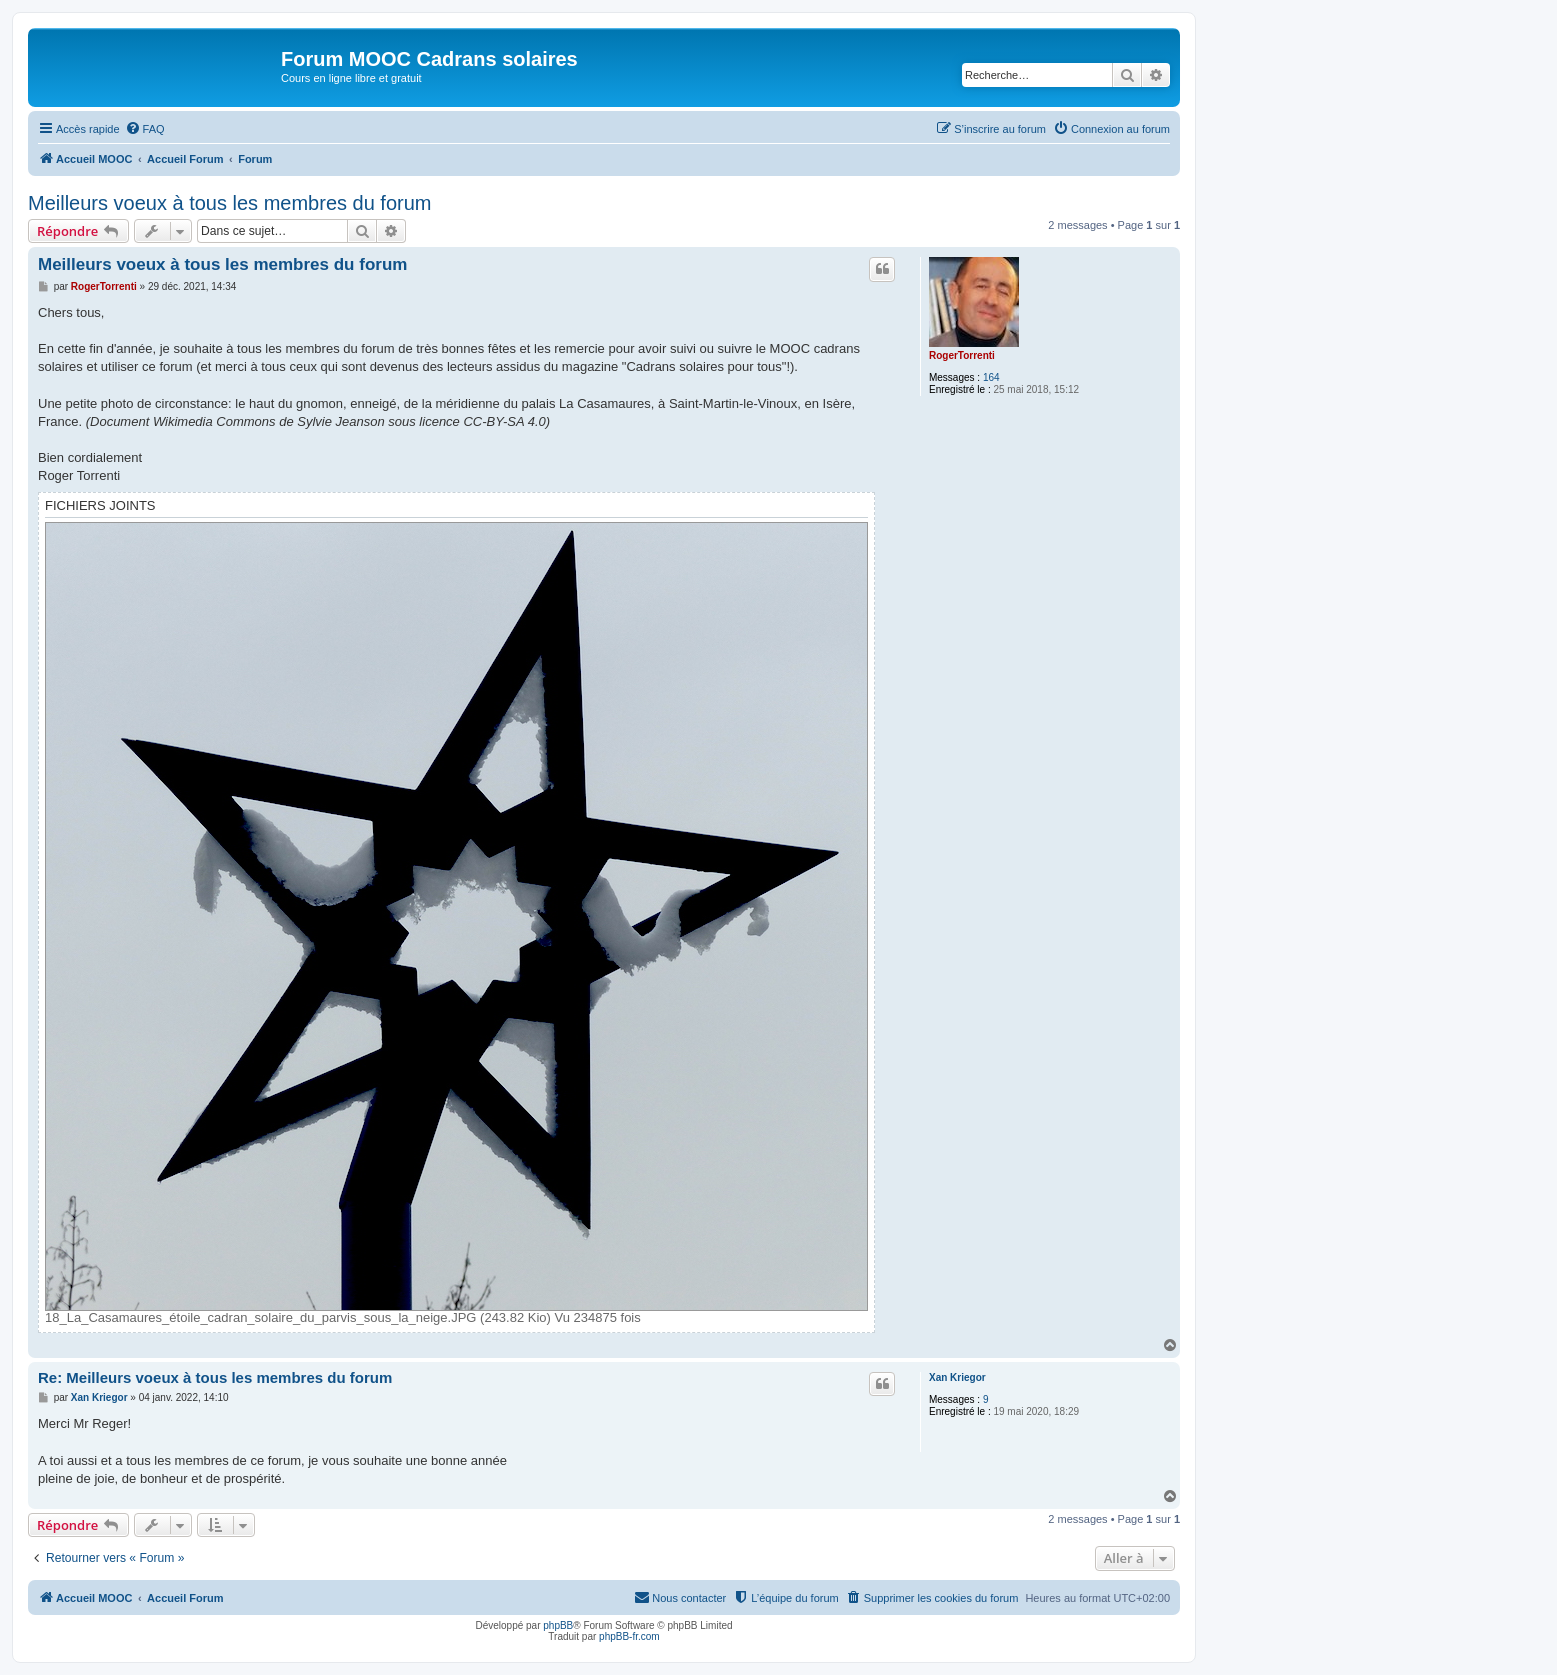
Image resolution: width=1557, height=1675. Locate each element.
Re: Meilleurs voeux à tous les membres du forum (215, 1377)
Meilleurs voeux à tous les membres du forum (230, 203)
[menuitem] (145, 129)
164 (991, 377)
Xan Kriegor (957, 1377)
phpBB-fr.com (629, 1636)
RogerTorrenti (962, 355)
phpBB (558, 1625)
